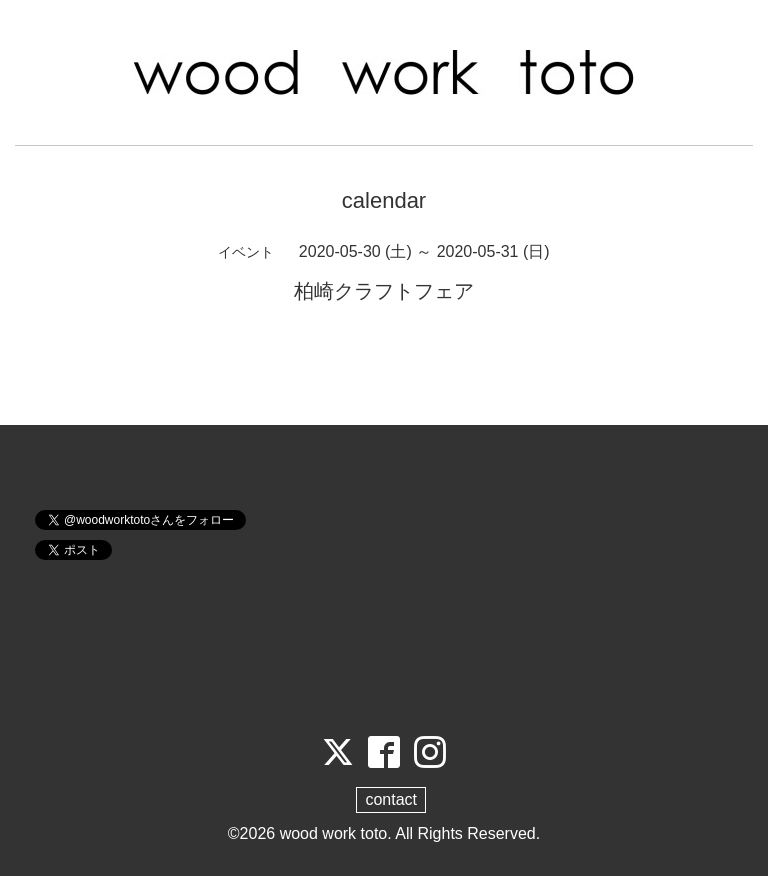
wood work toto (334, 833)
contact (391, 799)
